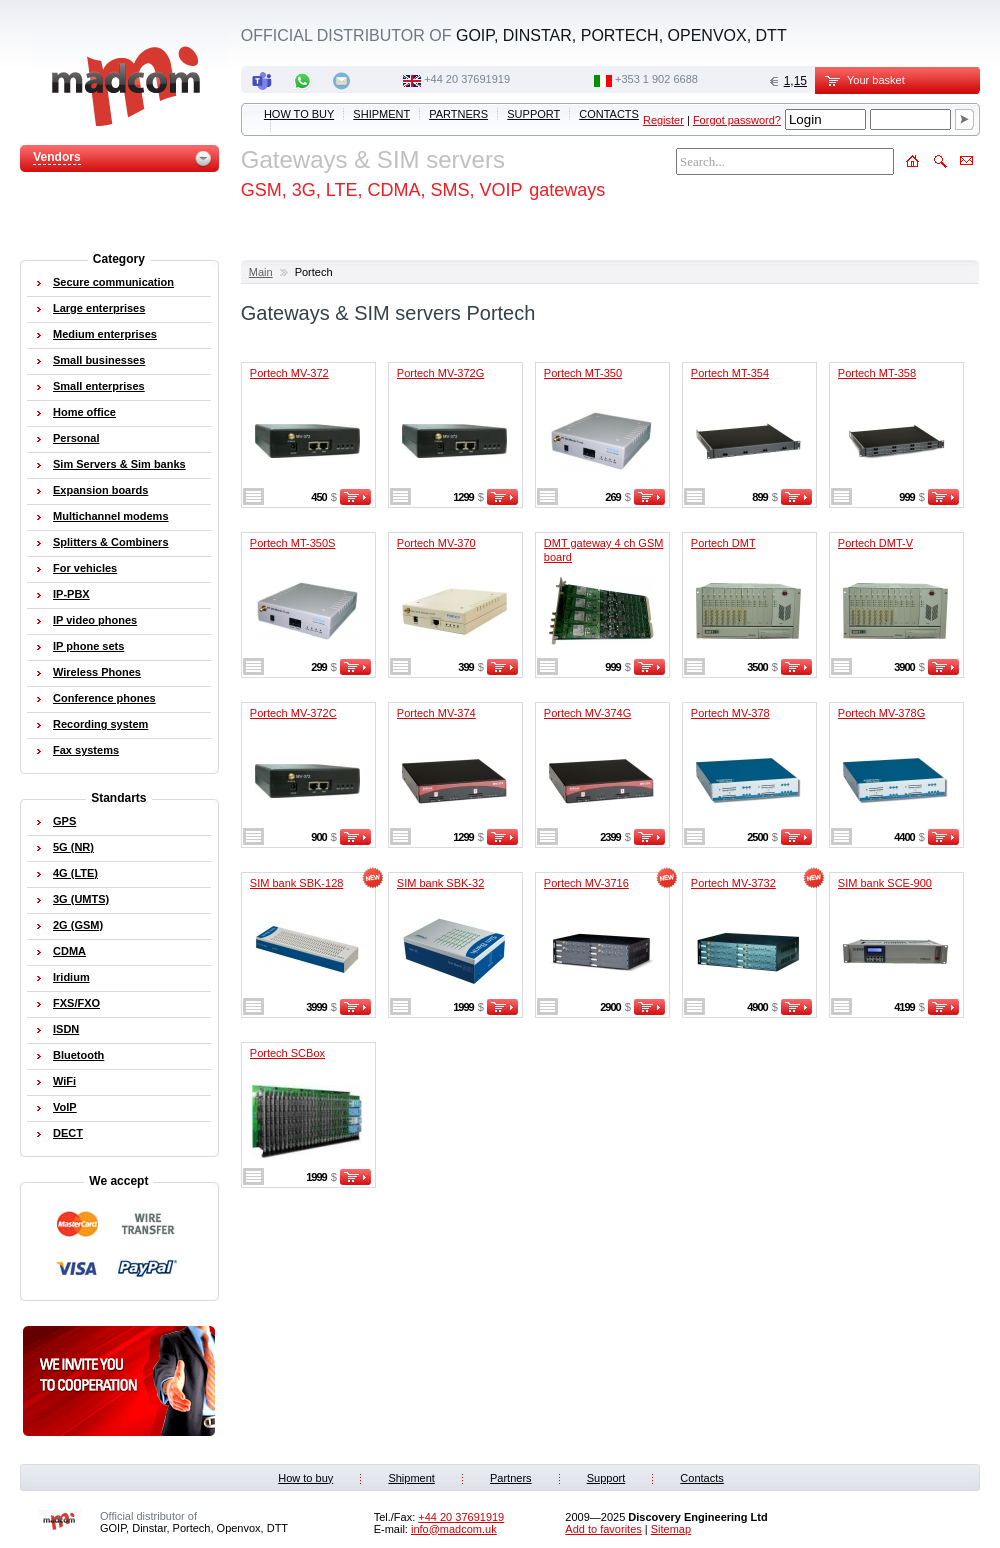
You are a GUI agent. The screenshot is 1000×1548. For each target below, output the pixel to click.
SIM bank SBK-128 (297, 883)
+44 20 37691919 (467, 79)
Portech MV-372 (289, 373)
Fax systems (86, 750)
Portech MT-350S (293, 543)
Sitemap (671, 1529)
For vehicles (85, 568)
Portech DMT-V (875, 543)
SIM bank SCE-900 (885, 883)
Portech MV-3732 (733, 883)
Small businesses (99, 360)
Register (663, 120)
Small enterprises (99, 386)
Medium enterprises (105, 334)
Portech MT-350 (583, 373)
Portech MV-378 (730, 713)
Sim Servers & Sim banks (119, 464)
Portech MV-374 (436, 713)
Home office (84, 412)
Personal (76, 438)
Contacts (609, 114)
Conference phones (104, 698)
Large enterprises (99, 308)
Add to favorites (603, 1529)
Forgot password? (737, 120)
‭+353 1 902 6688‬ (656, 79)
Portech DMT (723, 543)
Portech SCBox (287, 1053)
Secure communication (113, 282)
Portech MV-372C (293, 713)
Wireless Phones (97, 672)
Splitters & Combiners (111, 542)
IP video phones (95, 620)
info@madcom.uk (454, 1529)
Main (261, 272)
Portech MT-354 (730, 373)
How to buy (299, 114)
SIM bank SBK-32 (440, 883)
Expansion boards (100, 490)
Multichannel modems (111, 516)
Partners (458, 114)
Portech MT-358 (877, 373)
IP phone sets (88, 646)
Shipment (381, 114)
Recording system (100, 724)
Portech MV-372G (440, 373)
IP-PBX (71, 594)
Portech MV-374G (587, 713)
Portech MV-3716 (586, 883)
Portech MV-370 (436, 543)
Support (533, 114)
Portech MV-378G (881, 713)
